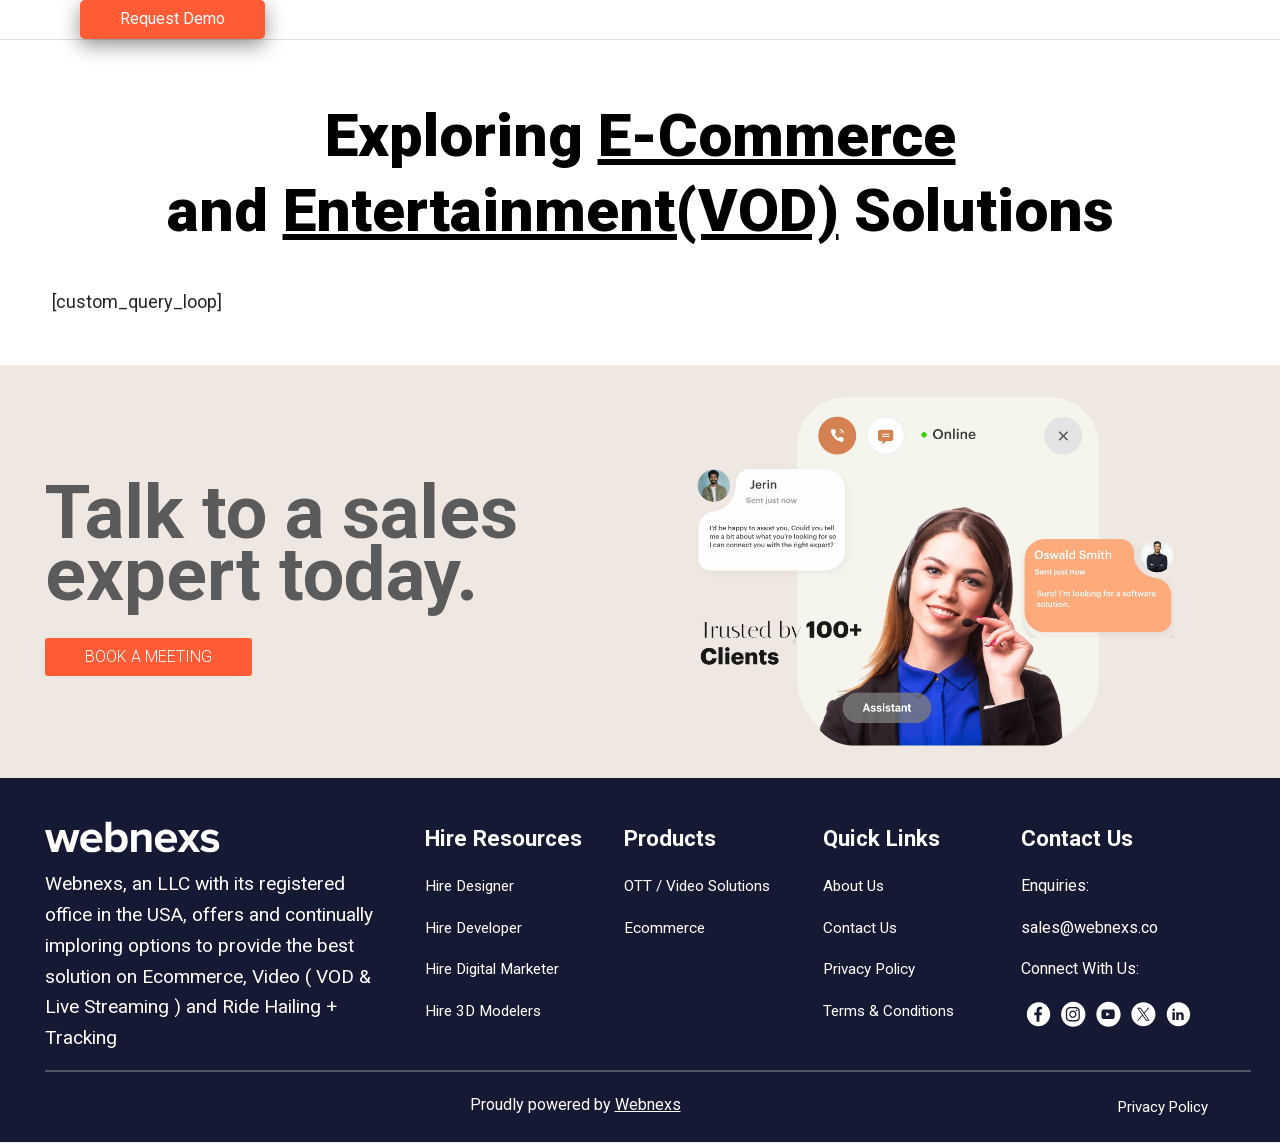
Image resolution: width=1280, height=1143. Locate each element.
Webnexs (648, 1104)
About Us (853, 886)
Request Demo (172, 18)
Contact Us (860, 928)
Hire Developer (473, 928)
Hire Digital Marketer (492, 969)
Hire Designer (469, 886)
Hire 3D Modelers (483, 1011)
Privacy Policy (869, 969)
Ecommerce (664, 928)
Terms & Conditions (888, 1011)
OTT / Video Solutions (697, 886)
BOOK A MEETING (148, 656)
